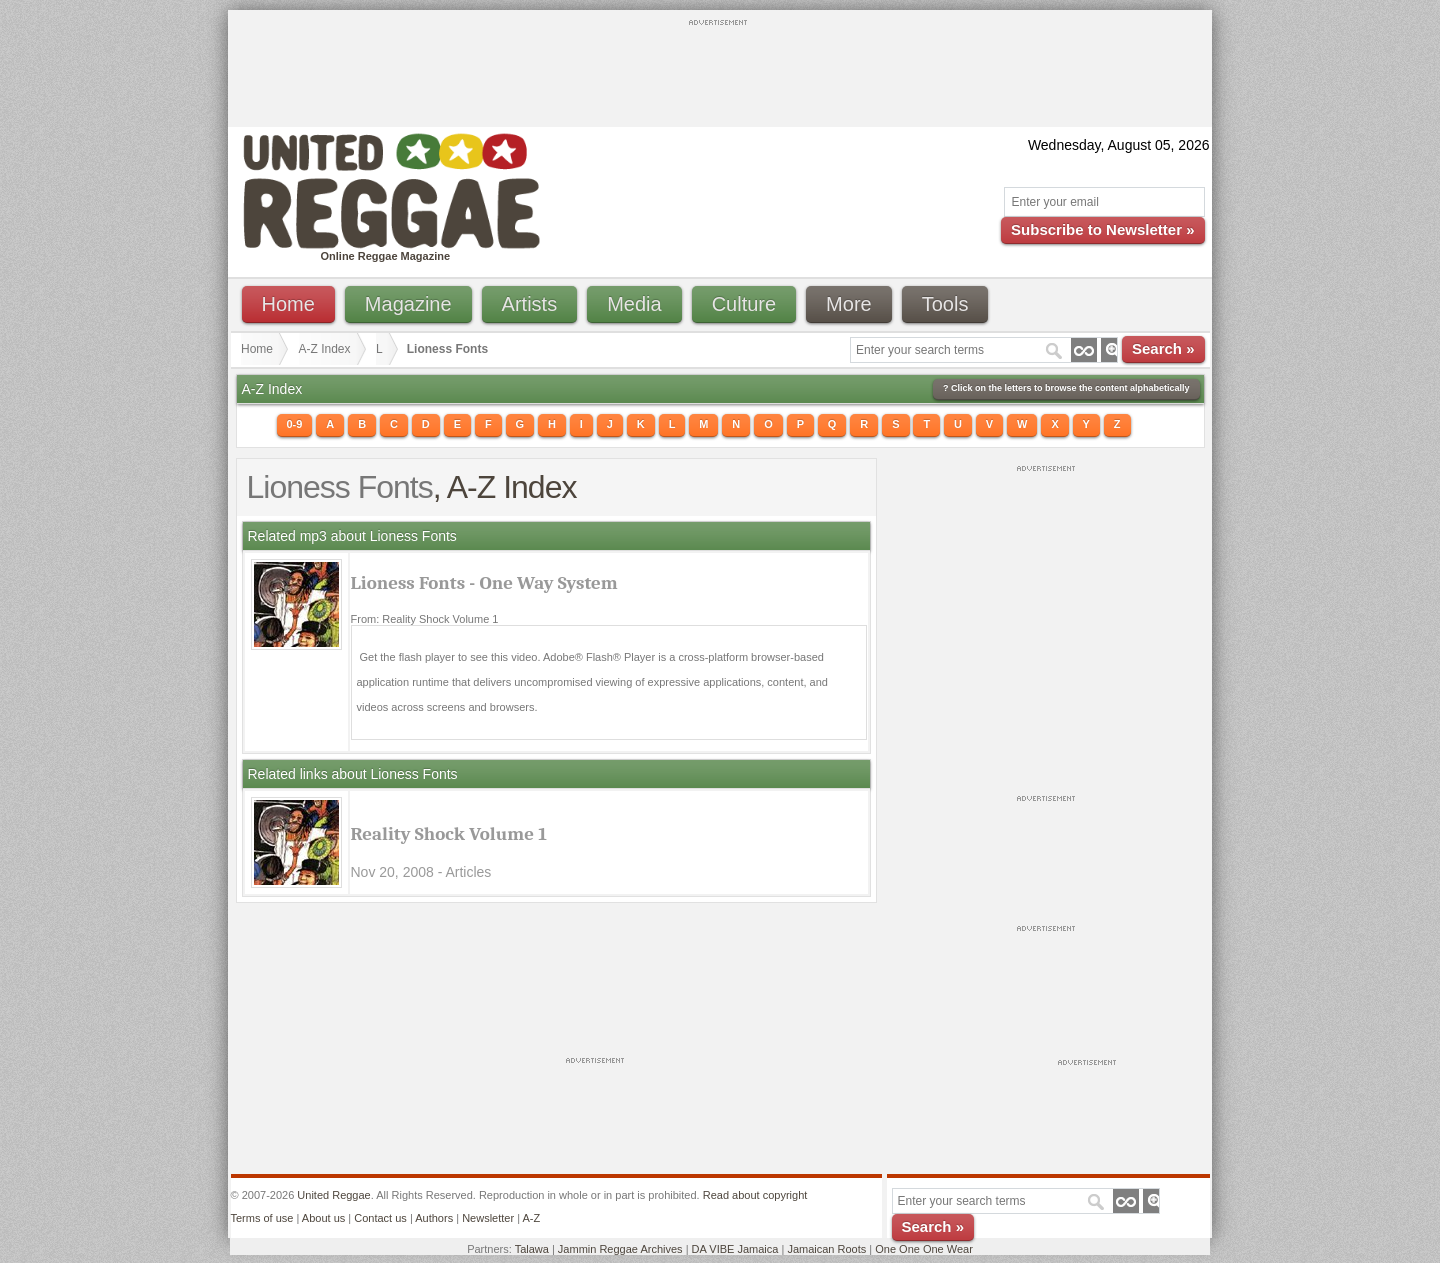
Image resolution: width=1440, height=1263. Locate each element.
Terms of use (262, 1218)
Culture (744, 304)
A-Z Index (325, 349)
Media (634, 304)
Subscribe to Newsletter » (1102, 229)
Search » (1163, 348)
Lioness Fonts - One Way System (484, 583)
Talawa (532, 1249)
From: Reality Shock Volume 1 (425, 619)
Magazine (408, 304)
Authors (434, 1218)
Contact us (380, 1218)
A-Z (531, 1218)
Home (288, 304)
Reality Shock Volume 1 (449, 834)
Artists (530, 304)
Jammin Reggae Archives (620, 1249)
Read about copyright (755, 1195)
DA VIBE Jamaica (735, 1249)
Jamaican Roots (826, 1249)
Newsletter (488, 1218)
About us (323, 1218)
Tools (945, 304)
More (849, 304)
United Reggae (333, 1195)
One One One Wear (924, 1249)
